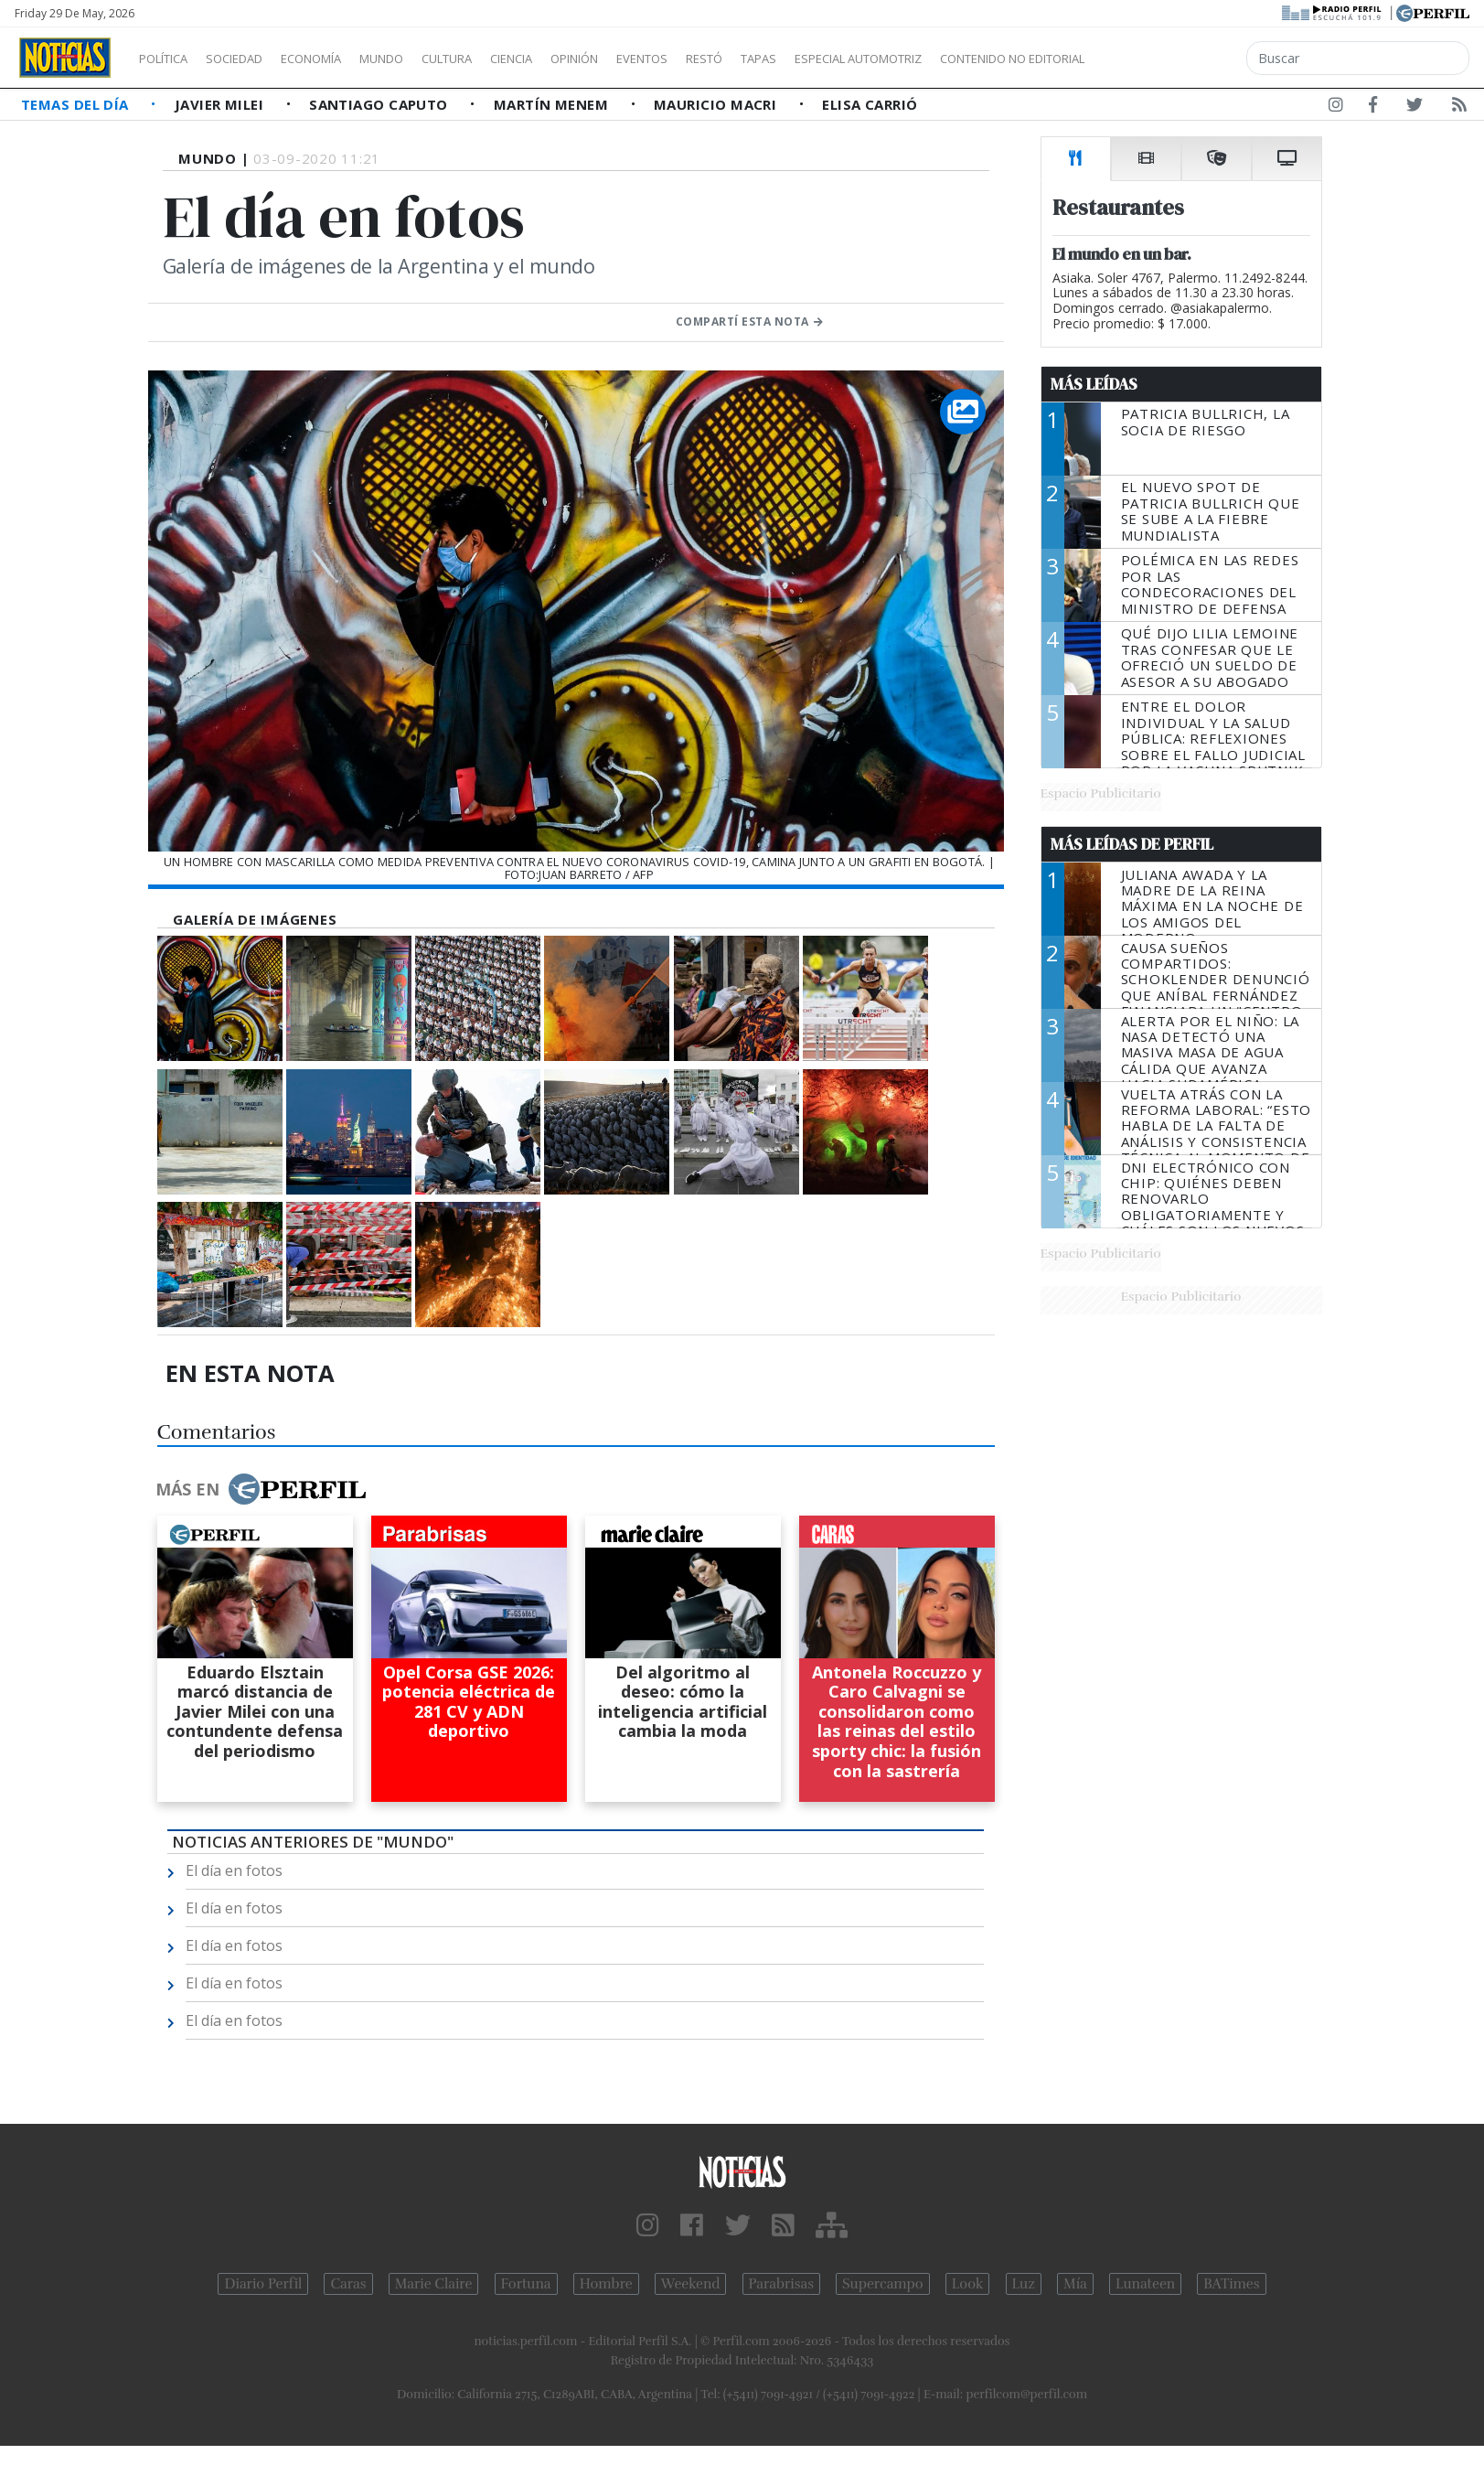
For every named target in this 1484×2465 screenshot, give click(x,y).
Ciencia (575, 58)
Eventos (729, 58)
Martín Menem (553, 104)
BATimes (1231, 2284)
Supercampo (882, 2284)
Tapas (862, 58)
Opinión (649, 58)
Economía (342, 58)
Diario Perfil (263, 2284)
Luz (1023, 2284)
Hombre (606, 2284)
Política (170, 58)
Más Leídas (1094, 384)
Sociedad (253, 58)
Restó (800, 58)
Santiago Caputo (380, 104)
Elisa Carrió (869, 104)
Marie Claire (434, 2284)
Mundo (423, 58)
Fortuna (526, 2284)
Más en (260, 1489)
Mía (1075, 2284)
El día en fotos (234, 1870)
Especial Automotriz (980, 58)
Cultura (499, 58)
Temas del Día (77, 104)
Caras (348, 2284)
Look (968, 2284)
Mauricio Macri (717, 104)
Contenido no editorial (1168, 58)
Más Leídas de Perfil (1132, 844)
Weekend (691, 2284)
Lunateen (1145, 2284)
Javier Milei (221, 104)
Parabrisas (781, 2284)
